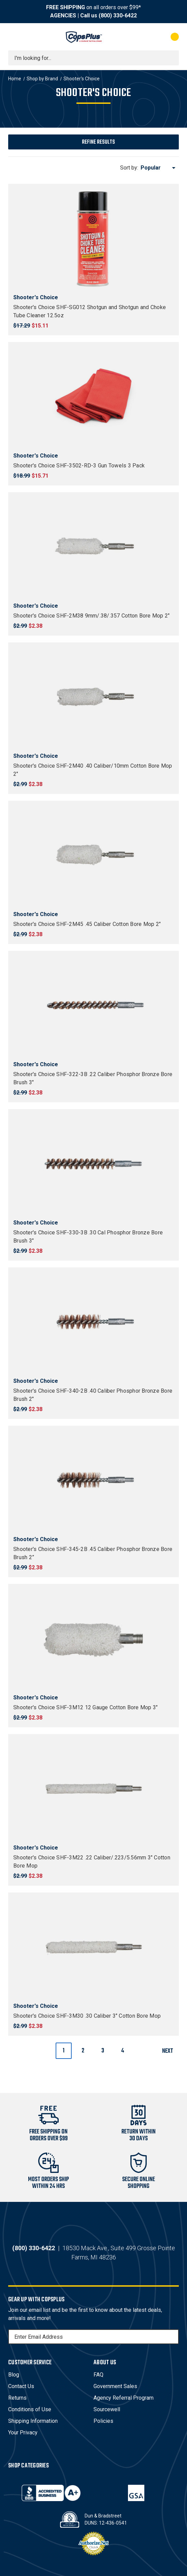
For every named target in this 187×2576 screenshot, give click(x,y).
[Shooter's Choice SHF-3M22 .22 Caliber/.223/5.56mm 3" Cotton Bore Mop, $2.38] (93, 1789)
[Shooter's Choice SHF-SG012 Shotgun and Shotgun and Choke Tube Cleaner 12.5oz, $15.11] (93, 238)
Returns (17, 2398)
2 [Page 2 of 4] (83, 2051)
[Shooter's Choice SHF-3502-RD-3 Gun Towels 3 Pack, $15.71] (93, 397)
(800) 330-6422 (118, 15)
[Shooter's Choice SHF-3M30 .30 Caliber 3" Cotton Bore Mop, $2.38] (93, 1947)
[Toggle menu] (14, 37)
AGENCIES (63, 15)
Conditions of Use (29, 2409)
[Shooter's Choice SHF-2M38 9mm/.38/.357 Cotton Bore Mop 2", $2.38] (93, 547)
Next (170, 2051)
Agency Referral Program (124, 2398)
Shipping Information (33, 2421)
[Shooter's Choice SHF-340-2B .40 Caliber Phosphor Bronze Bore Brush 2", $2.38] (93, 1322)
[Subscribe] (173, 2336)
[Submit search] (171, 57)
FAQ (98, 2374)
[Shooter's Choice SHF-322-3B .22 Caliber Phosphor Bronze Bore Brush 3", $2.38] (93, 1005)
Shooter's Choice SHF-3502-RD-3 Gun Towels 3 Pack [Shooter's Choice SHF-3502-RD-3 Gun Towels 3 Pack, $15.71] (79, 465)
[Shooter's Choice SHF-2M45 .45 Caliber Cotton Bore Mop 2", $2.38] (93, 855)
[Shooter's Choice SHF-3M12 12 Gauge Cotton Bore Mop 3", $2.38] (93, 1638)
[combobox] (93, 57)
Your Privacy (23, 2432)
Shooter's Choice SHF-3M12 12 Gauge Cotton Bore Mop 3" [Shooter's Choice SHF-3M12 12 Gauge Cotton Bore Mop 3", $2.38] (85, 1707)
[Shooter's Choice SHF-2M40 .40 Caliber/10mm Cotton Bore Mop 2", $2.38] (93, 697)
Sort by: (129, 167)
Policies (103, 2421)
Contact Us (21, 2386)
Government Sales (115, 2386)
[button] (93, 141)
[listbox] (159, 168)
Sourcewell (107, 2409)
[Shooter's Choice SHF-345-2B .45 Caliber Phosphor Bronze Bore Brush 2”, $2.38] (93, 1480)
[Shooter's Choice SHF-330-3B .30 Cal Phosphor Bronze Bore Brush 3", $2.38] (93, 1164)
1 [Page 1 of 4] (63, 2051)
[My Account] (147, 36)
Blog (13, 2374)
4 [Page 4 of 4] (122, 2051)
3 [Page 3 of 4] (102, 2051)
